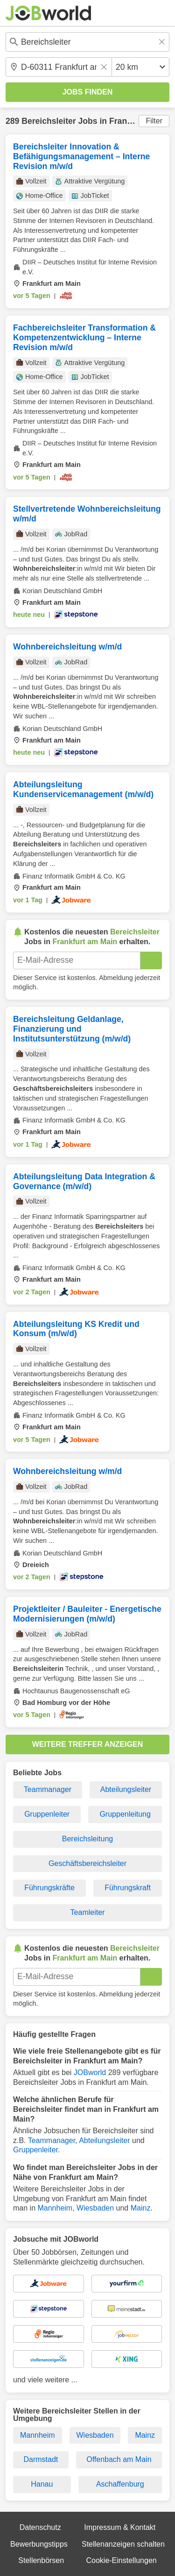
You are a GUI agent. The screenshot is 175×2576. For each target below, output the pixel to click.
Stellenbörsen (41, 2560)
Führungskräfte (49, 1888)
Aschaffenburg (120, 2484)
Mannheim (54, 2208)
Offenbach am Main (118, 2459)
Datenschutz (40, 2527)
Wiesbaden (95, 2208)
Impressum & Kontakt (119, 2527)
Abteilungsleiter (125, 1789)
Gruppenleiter (47, 1814)
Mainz (141, 2208)
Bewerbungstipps (39, 2544)
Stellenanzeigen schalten (123, 2544)
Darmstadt (40, 2459)
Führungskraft (128, 1888)
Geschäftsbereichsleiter (87, 1863)
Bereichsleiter (48, 121)
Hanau (42, 2484)
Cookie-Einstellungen (121, 2560)
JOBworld (90, 2072)
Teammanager (47, 1789)
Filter (154, 121)
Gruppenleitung (124, 1814)
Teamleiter (87, 1912)
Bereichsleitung (87, 1839)
